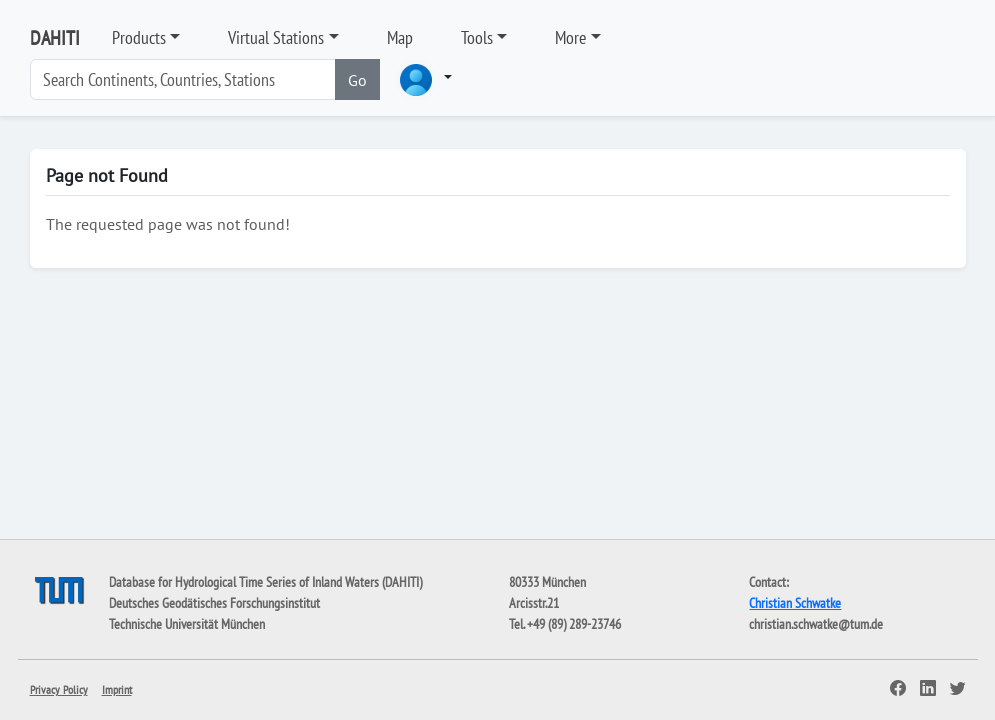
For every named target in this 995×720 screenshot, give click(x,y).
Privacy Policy (59, 689)
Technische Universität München (187, 624)
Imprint (117, 689)
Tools (477, 37)
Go (357, 80)
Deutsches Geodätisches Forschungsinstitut (214, 603)
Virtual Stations (276, 37)
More (570, 37)
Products (139, 37)
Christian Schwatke (795, 603)
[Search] (183, 79)
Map (400, 37)
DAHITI (55, 38)
